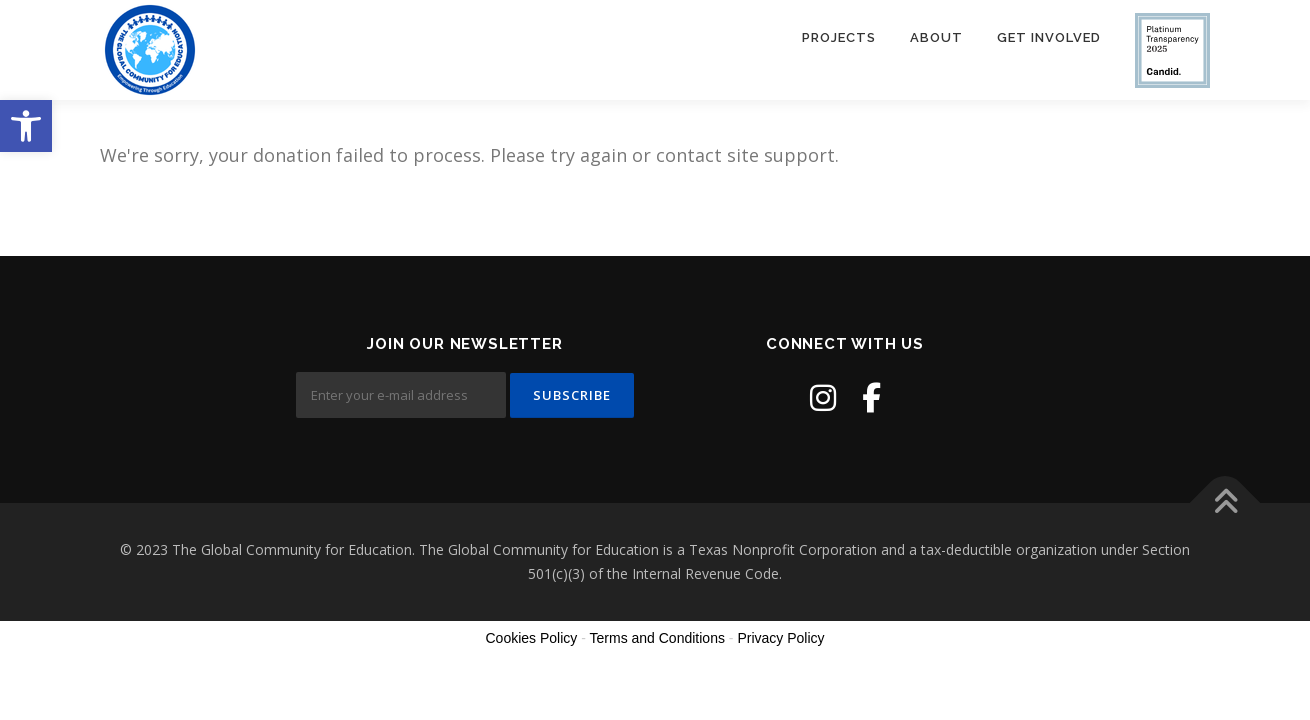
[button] (26, 126)
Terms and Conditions (657, 638)
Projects (839, 37)
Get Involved (1049, 37)
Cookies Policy (531, 638)
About (936, 37)
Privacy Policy (780, 638)
